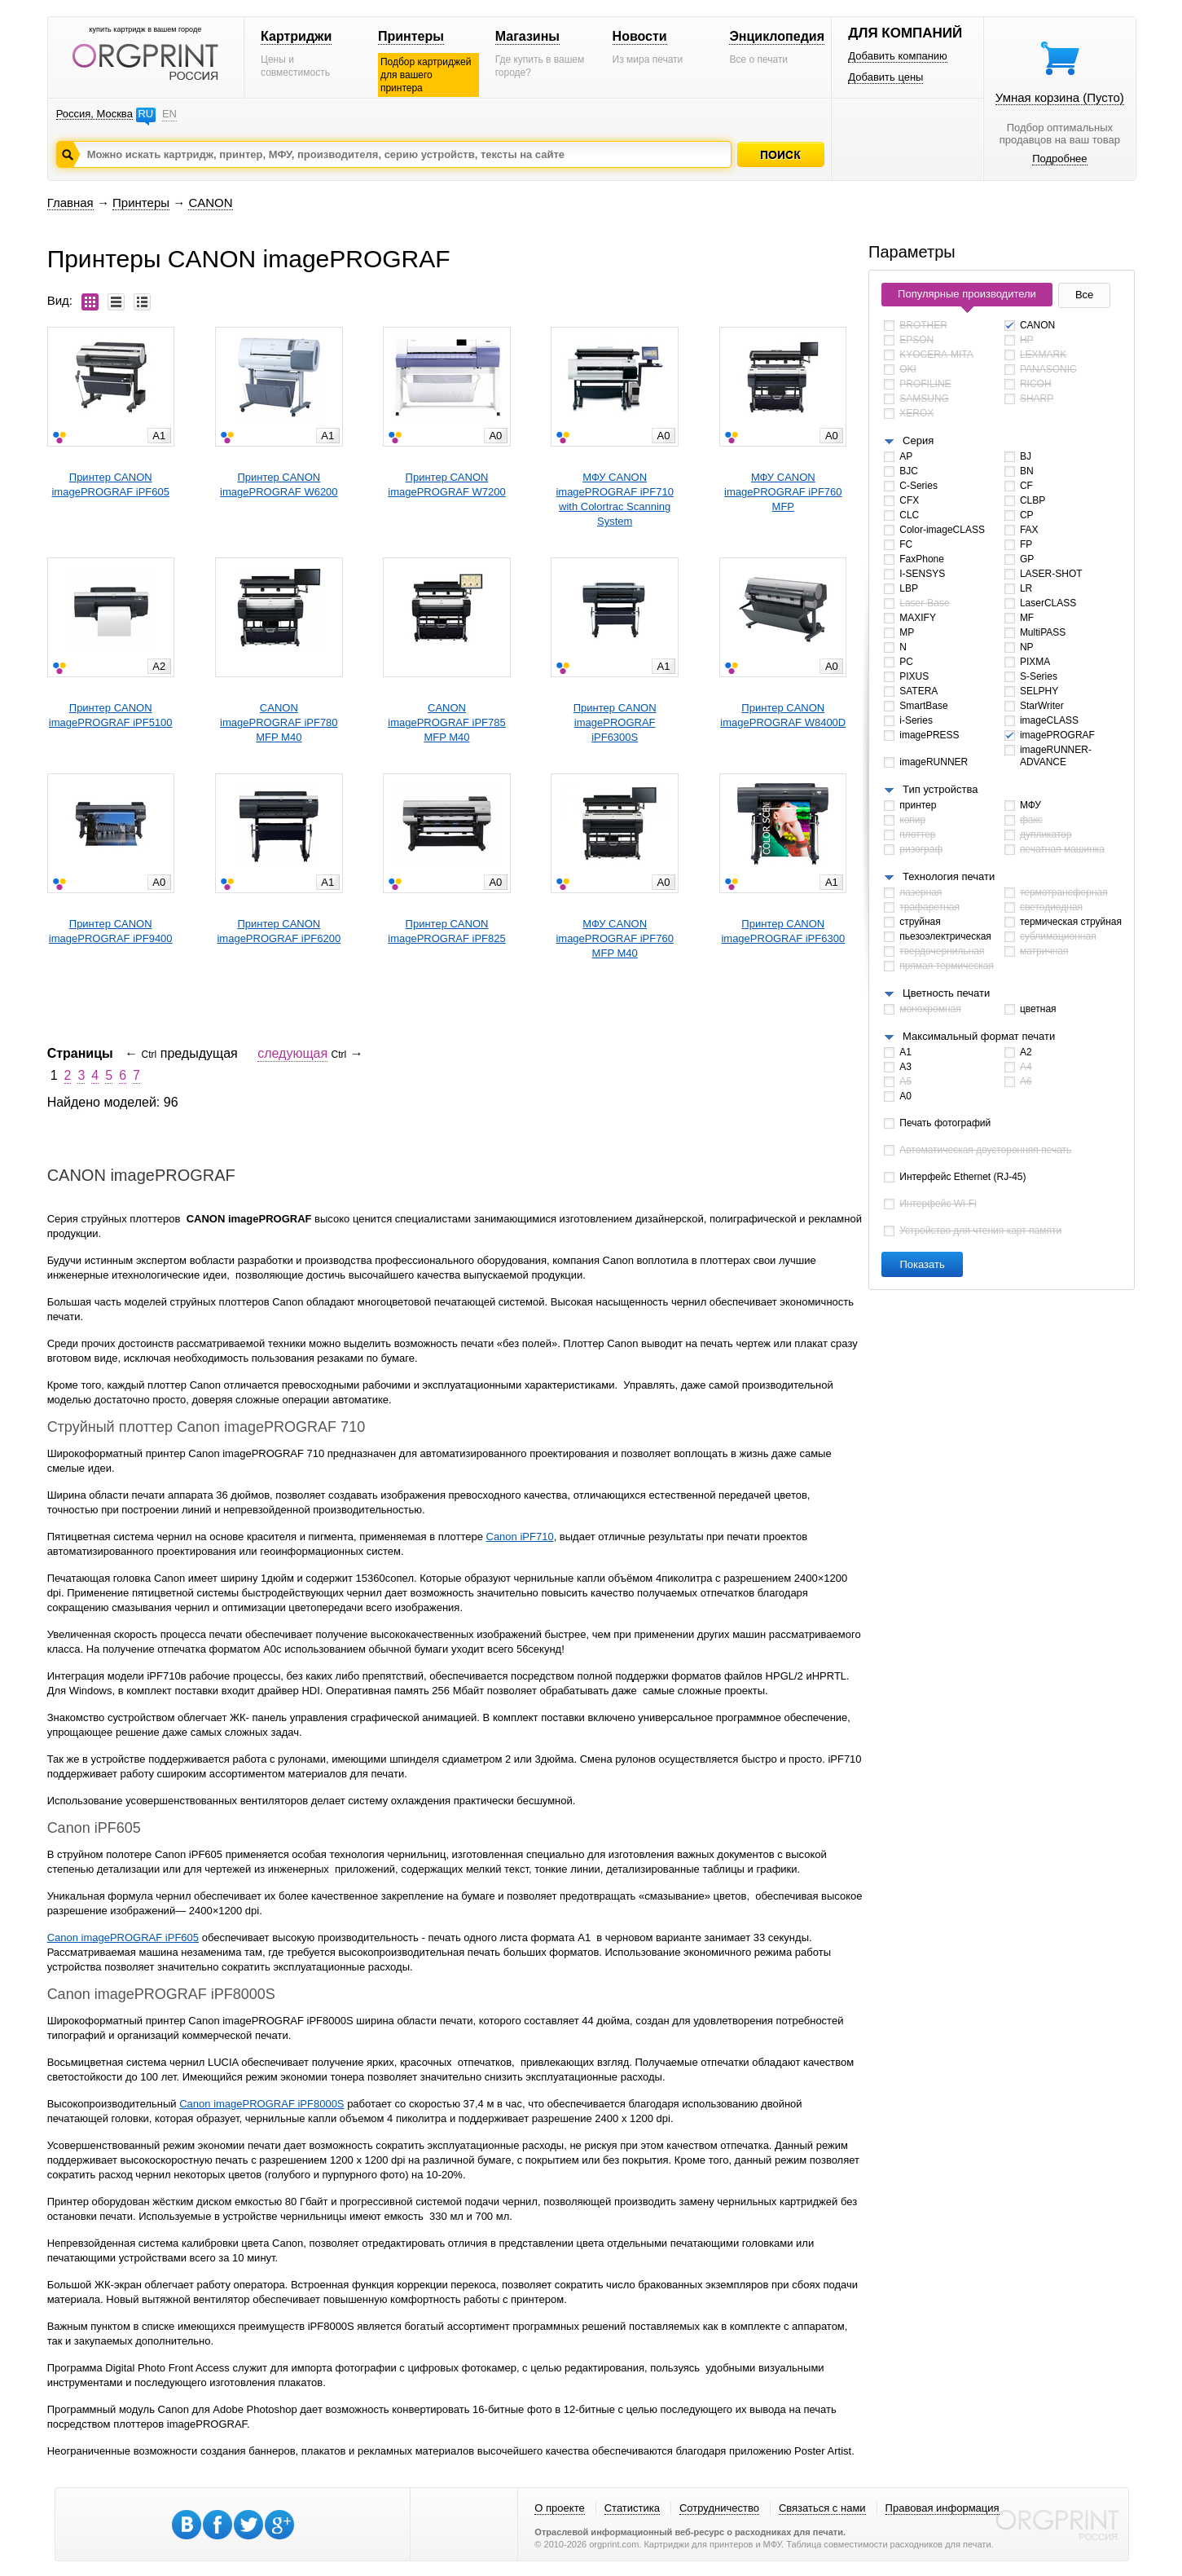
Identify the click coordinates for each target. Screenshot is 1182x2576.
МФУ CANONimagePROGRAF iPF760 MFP (783, 492)
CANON (210, 202)
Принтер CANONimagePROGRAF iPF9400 (111, 931)
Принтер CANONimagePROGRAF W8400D (783, 715)
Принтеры (411, 36)
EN (169, 114)
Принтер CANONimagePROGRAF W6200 (279, 484)
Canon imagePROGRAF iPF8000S (261, 2104)
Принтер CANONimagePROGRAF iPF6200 (279, 931)
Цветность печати (946, 993)
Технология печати (949, 876)
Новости (640, 36)
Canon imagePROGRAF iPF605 (123, 1937)
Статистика (632, 2508)
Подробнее (1059, 158)
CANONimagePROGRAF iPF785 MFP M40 (447, 722)
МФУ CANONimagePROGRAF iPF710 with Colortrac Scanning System (615, 499)
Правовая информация (942, 2508)
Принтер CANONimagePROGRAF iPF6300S (615, 722)
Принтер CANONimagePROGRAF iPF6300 (783, 931)
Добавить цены (885, 77)
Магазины (527, 36)
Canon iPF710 (520, 1536)
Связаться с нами (822, 2508)
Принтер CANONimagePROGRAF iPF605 (110, 484)
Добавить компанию (897, 56)
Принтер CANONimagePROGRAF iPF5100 (111, 715)
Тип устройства (940, 789)
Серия (918, 440)
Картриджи (296, 36)
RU (145, 114)
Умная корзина (1059, 97)
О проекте (559, 2508)
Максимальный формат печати (979, 1036)
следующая (292, 1053)
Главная (70, 202)
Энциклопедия (776, 36)
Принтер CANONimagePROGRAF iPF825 (447, 931)
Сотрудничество (719, 2508)
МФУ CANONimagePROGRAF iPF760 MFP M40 (615, 938)
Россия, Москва (94, 114)
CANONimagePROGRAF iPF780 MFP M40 (279, 722)
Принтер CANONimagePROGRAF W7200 (447, 484)
